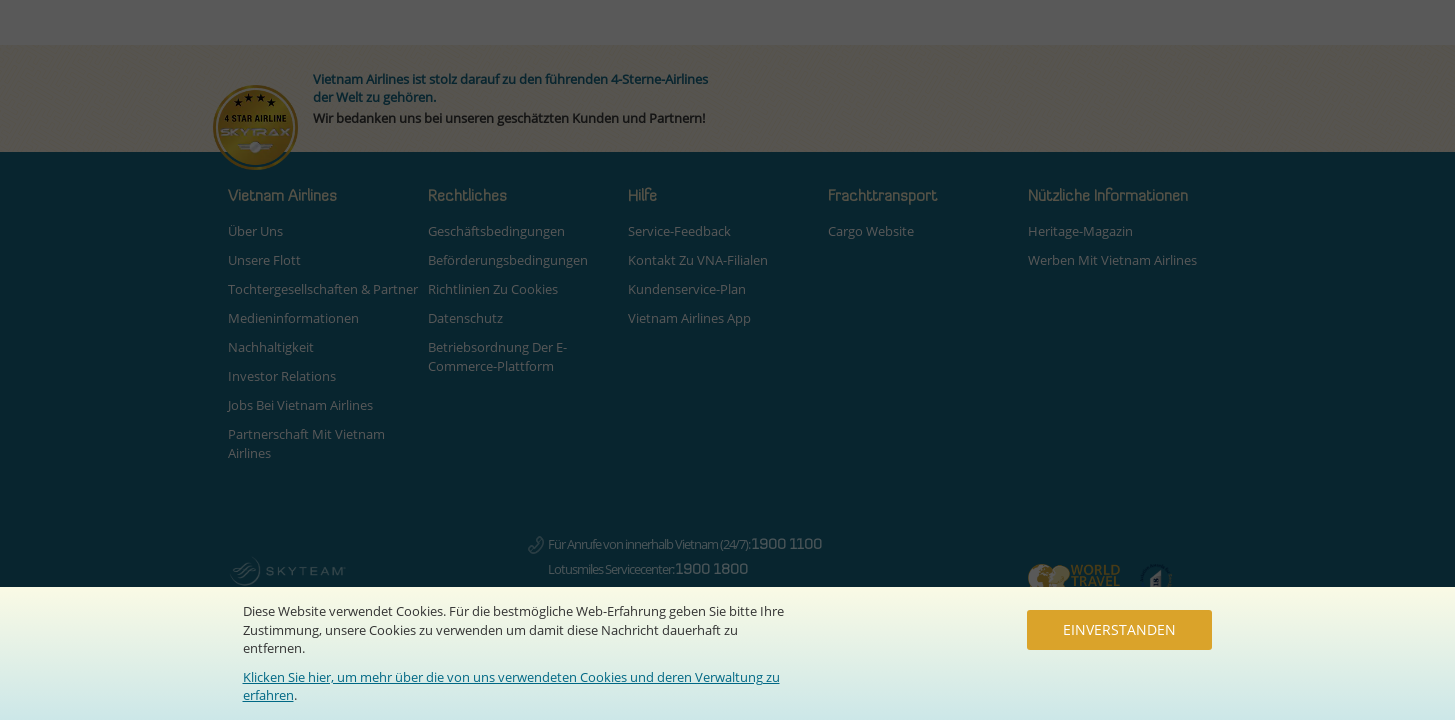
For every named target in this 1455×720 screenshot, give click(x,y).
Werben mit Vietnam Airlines (1112, 260)
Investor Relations (282, 376)
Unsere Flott (264, 260)
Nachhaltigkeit (271, 347)
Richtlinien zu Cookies (493, 289)
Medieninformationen (293, 318)
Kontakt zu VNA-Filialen (698, 260)
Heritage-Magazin (1080, 231)
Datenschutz (465, 318)
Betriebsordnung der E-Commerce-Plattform (497, 356)
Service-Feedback (679, 231)
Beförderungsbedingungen (508, 260)
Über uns (255, 231)
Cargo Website (871, 231)
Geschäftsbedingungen (496, 231)
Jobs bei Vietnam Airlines (300, 405)
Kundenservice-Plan (687, 289)
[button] (328, 197)
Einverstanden (1119, 629)
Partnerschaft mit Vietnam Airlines (306, 443)
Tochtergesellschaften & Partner (323, 289)
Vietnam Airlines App (689, 318)
